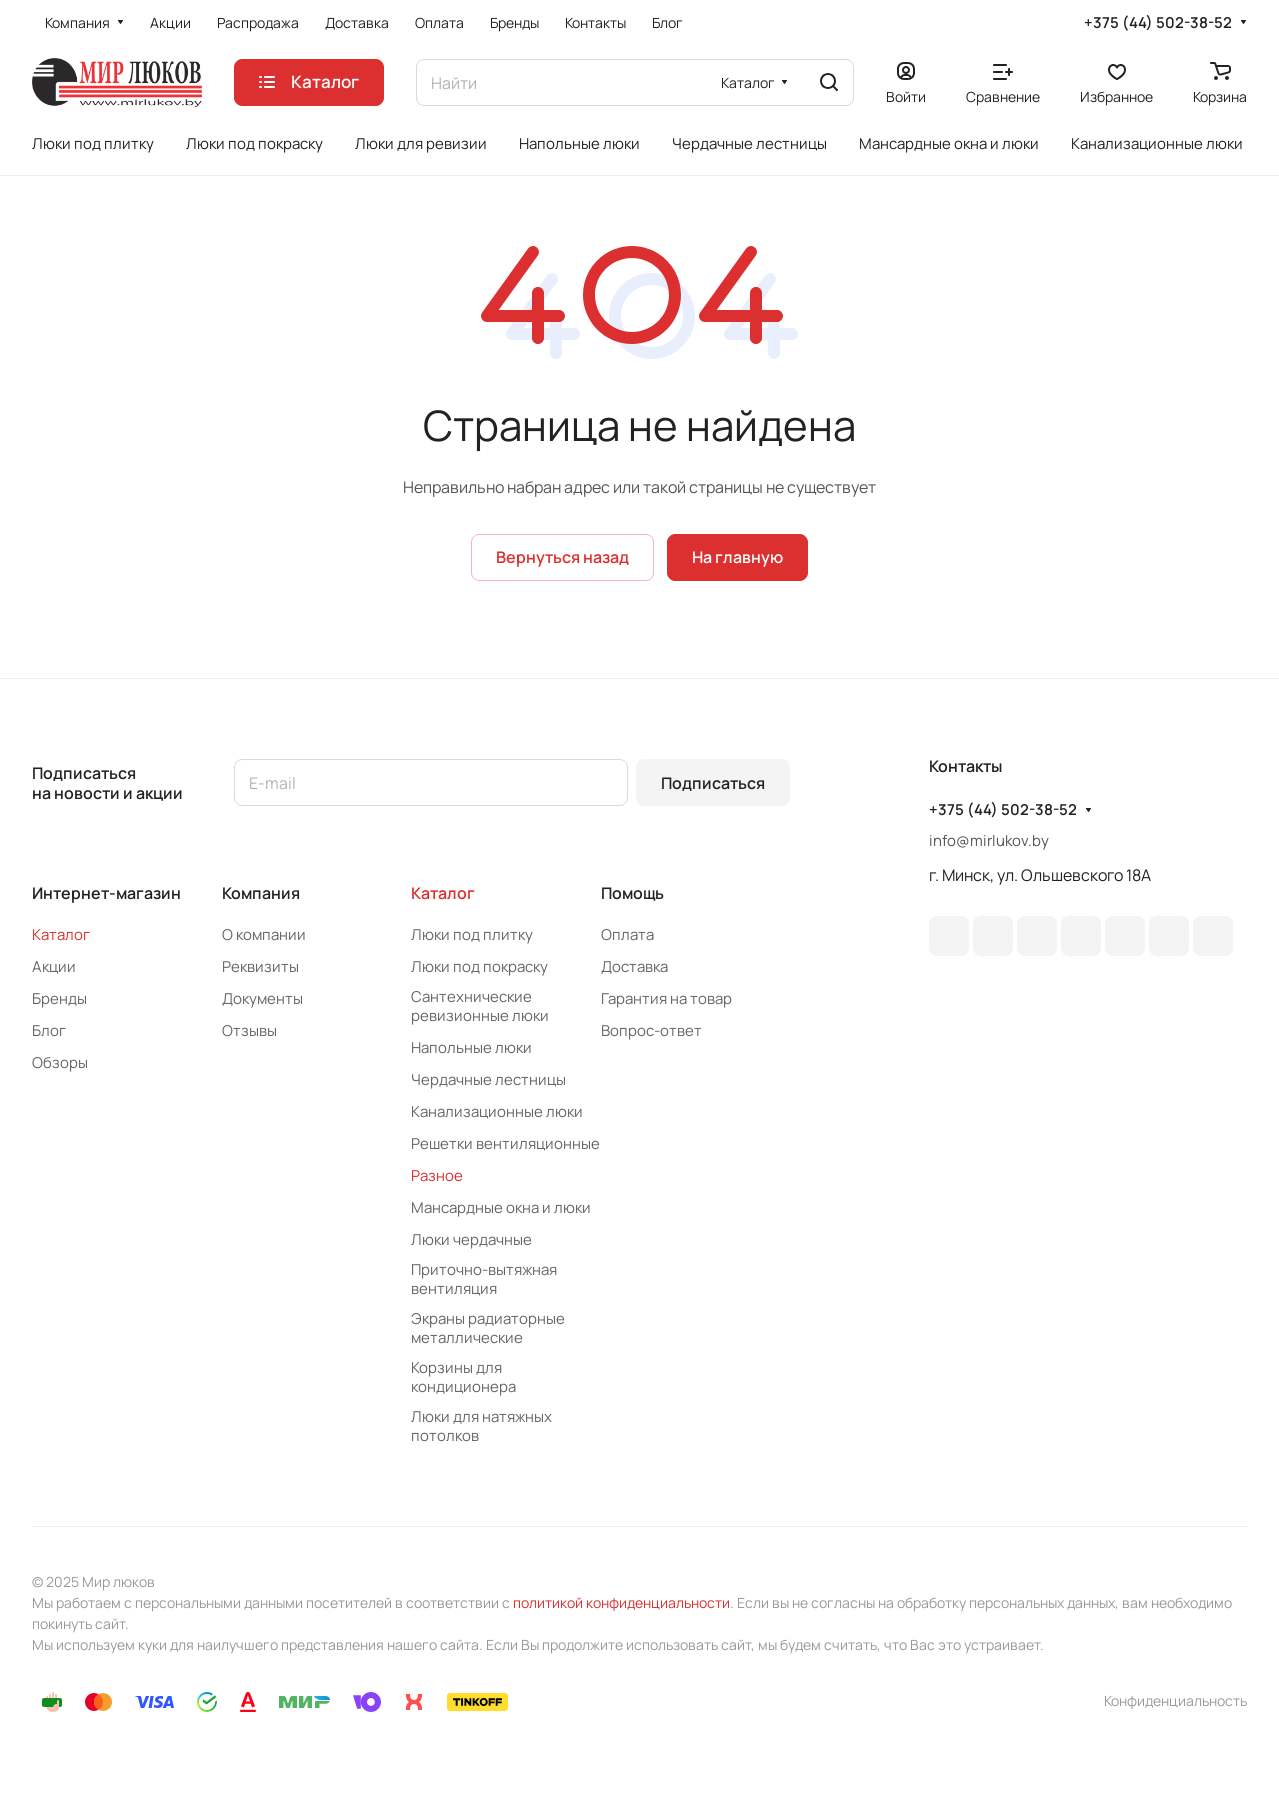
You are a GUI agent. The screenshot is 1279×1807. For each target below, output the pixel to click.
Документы (262, 998)
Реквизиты (260, 966)
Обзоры (60, 1062)
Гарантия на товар (666, 998)
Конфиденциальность (1175, 1700)
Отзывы (249, 1030)
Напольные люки (471, 1047)
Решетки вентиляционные (505, 1143)
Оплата (627, 934)
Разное (437, 1175)
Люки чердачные (471, 1239)
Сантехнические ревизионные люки (480, 1006)
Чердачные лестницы (488, 1079)
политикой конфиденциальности (621, 1602)
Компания (261, 893)
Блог (49, 1030)
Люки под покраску (479, 966)
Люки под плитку (472, 934)
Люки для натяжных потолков (481, 1426)
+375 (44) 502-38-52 (1158, 23)
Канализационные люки (497, 1111)
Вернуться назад (562, 557)
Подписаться (713, 783)
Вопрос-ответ (651, 1030)
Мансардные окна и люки (501, 1207)
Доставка (634, 966)
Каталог (61, 934)
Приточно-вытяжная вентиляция (484, 1279)
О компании (264, 934)
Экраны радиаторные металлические (488, 1328)
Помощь (632, 893)
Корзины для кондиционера (463, 1377)
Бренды (59, 998)
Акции (54, 966)
